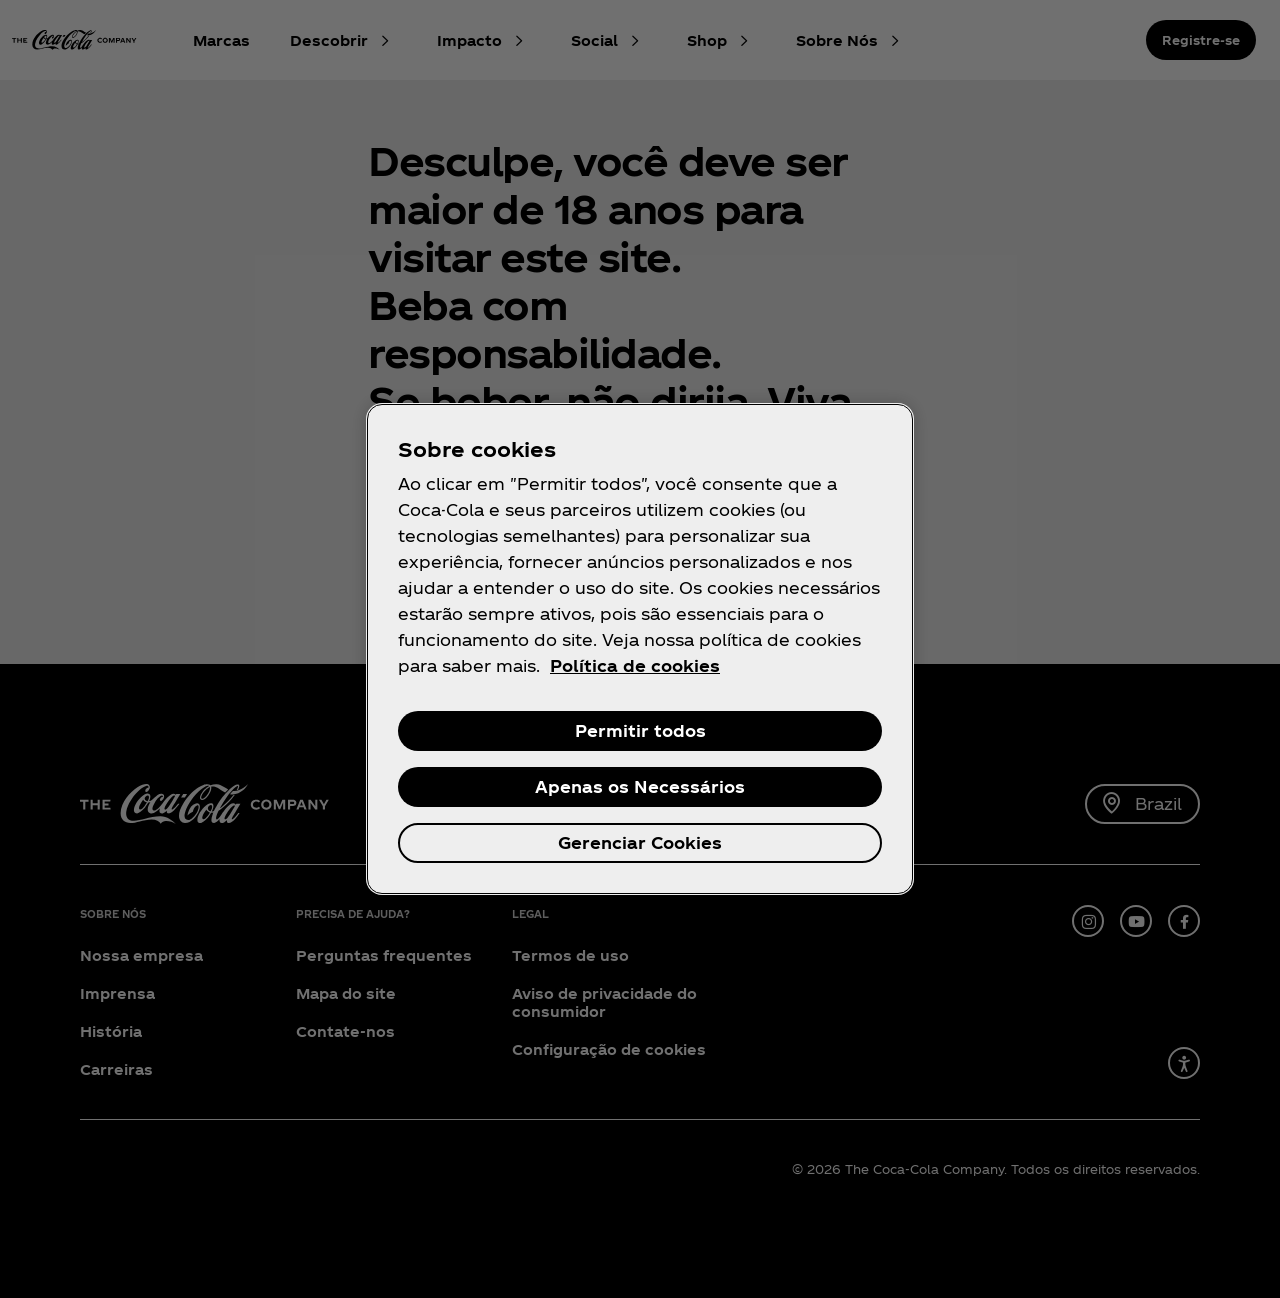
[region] (640, 649)
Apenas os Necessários (640, 786)
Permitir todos (640, 730)
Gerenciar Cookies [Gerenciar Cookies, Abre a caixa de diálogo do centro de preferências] (640, 842)
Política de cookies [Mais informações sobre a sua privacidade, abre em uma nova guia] (635, 665)
